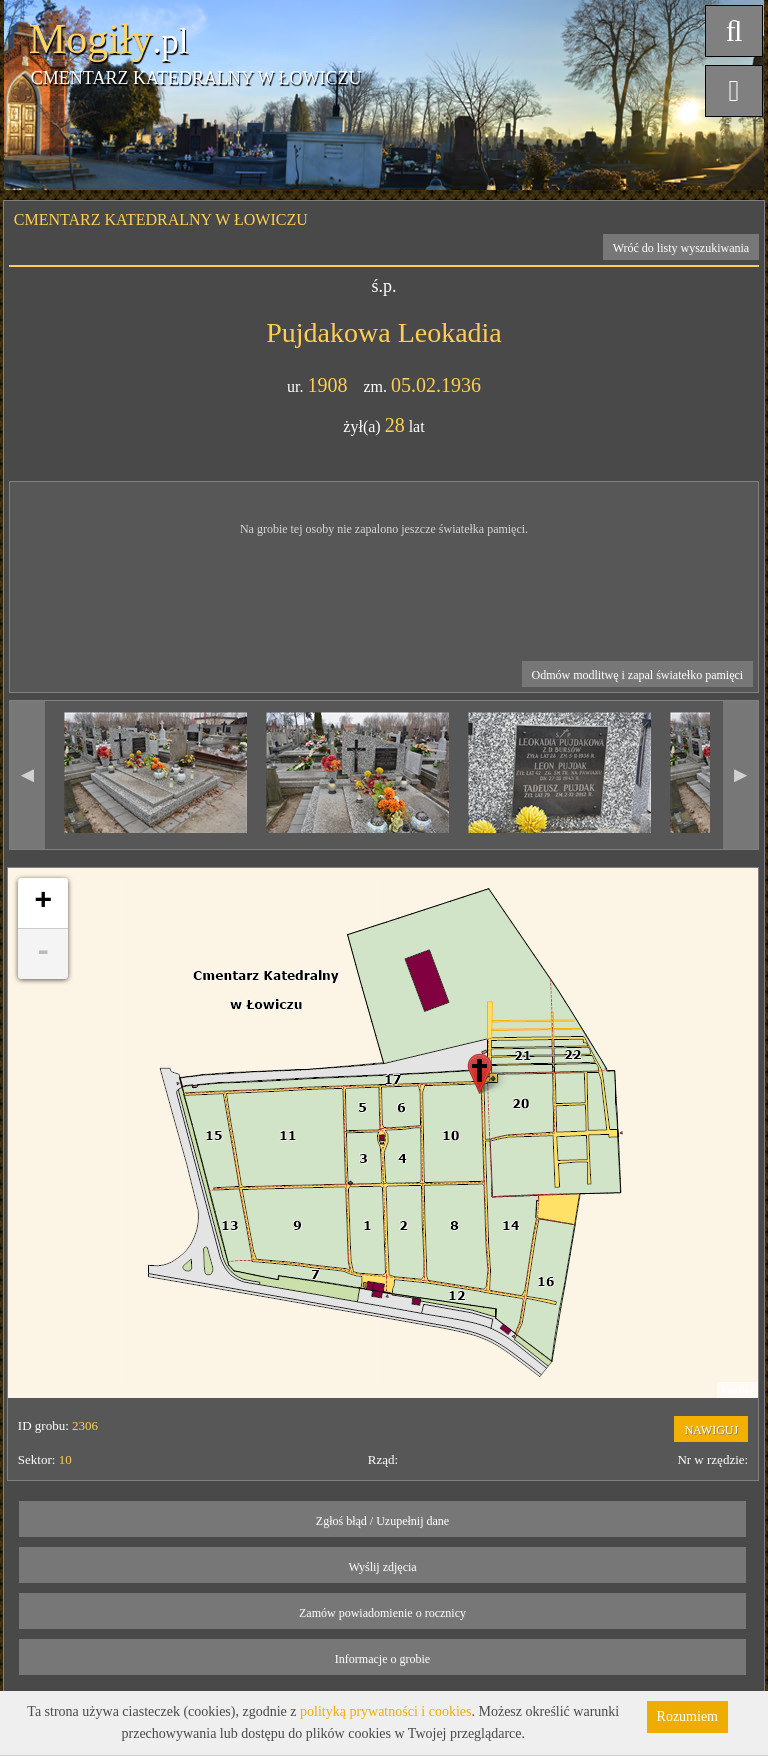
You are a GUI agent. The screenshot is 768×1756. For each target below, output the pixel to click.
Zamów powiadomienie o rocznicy (382, 1613)
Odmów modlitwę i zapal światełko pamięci (638, 675)
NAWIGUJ (711, 1430)
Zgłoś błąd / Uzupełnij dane (382, 1521)
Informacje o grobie (382, 1659)
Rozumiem (687, 1716)
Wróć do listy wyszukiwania (681, 248)
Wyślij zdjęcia (382, 1567)
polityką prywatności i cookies (385, 1711)
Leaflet (737, 1390)
